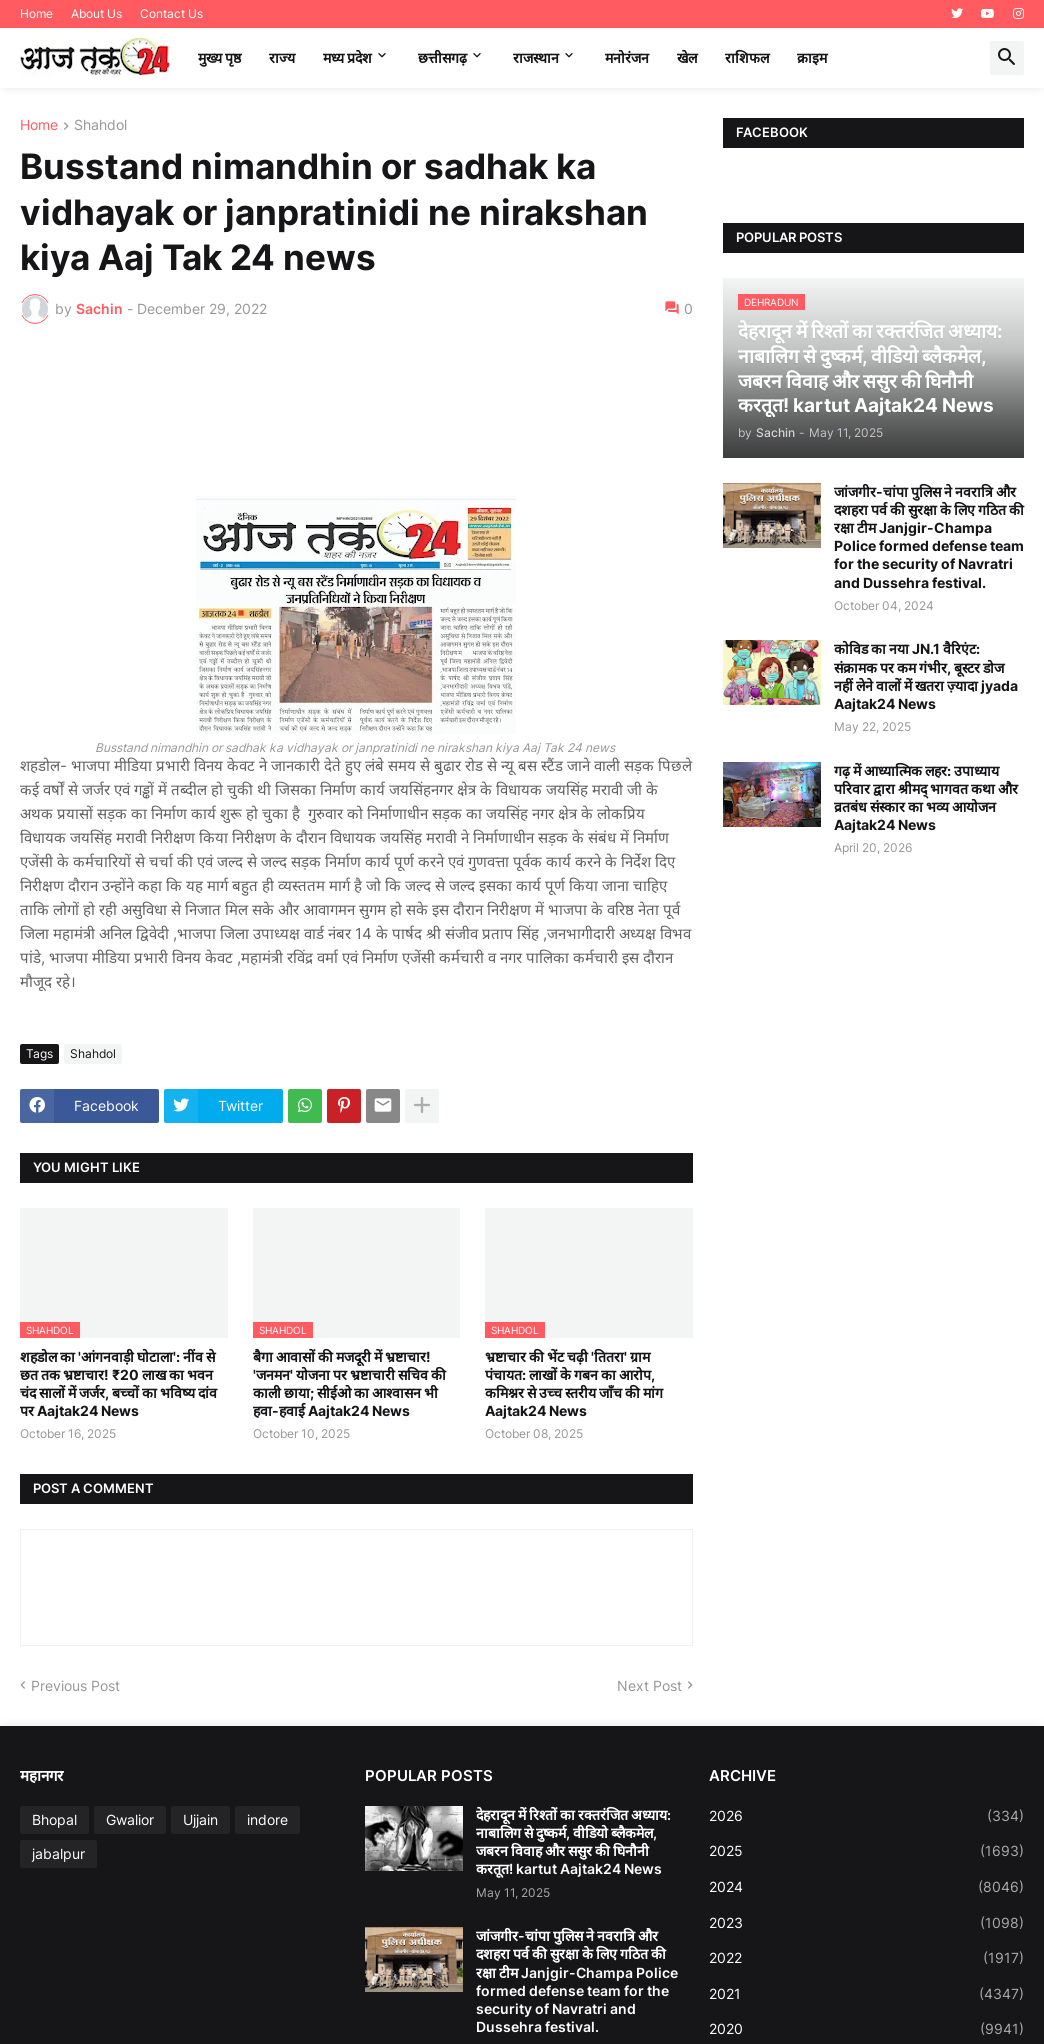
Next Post (649, 1685)
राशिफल (747, 57)
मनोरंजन (627, 57)
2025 (866, 1851)
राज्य (282, 57)
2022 (866, 1958)
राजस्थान (536, 57)
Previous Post (75, 1685)
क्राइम (812, 57)
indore (267, 1819)
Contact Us (171, 13)
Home (36, 13)
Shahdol (100, 125)
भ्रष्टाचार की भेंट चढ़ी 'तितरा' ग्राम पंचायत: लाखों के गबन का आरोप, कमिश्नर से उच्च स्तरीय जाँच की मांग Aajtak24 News (574, 1384)
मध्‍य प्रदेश (347, 57)
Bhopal (54, 1819)
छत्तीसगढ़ (442, 57)
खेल (687, 57)
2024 (866, 1887)
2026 (866, 1816)
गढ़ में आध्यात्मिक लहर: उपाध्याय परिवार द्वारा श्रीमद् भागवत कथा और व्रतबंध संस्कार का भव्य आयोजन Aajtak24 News (926, 798)
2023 (866, 1923)
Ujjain (200, 1819)
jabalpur (58, 1853)
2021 (866, 1994)
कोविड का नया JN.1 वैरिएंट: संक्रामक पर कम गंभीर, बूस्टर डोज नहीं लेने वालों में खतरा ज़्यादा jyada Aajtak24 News (926, 676)
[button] (1007, 58)
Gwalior (130, 1819)
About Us (96, 13)
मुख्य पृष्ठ (219, 57)
